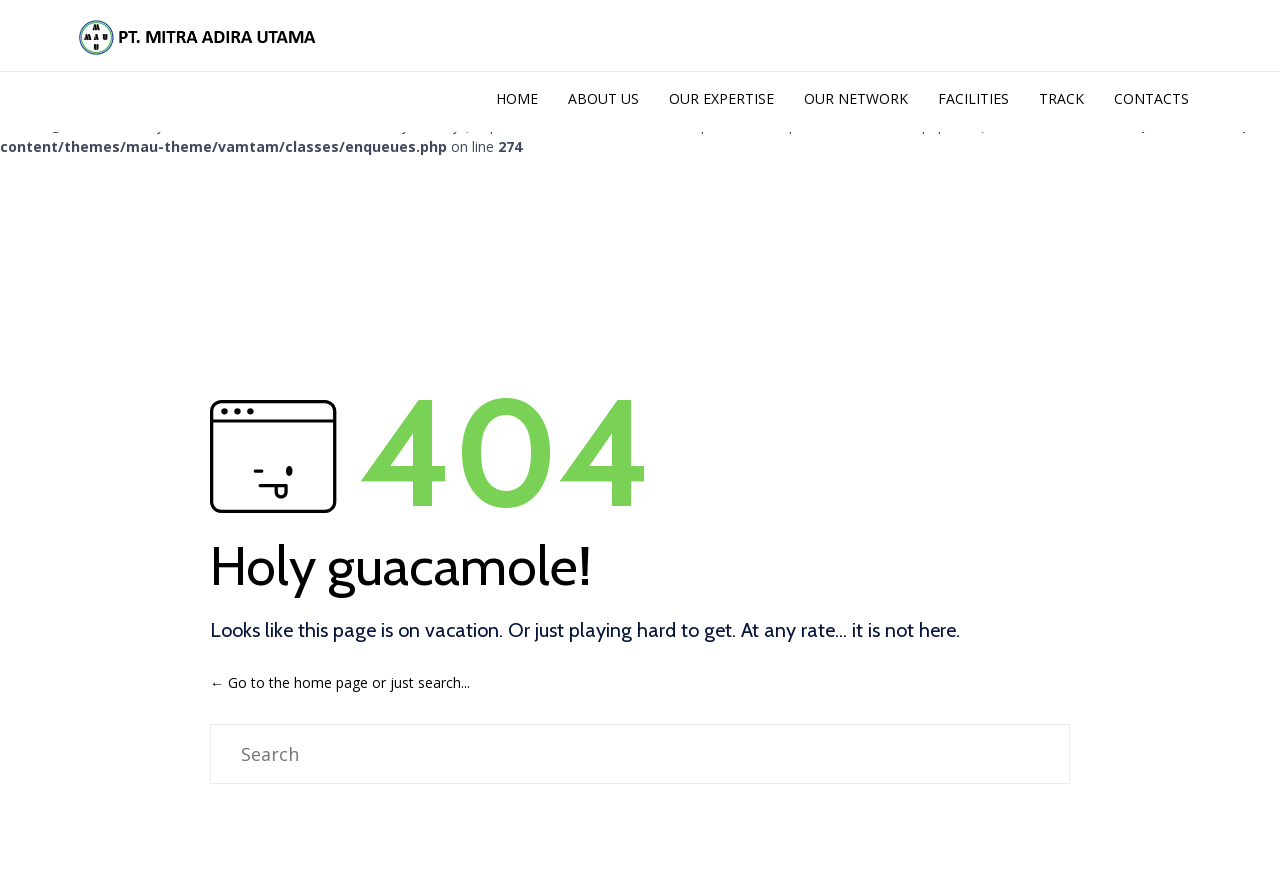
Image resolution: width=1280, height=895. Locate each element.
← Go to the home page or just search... (340, 678)
